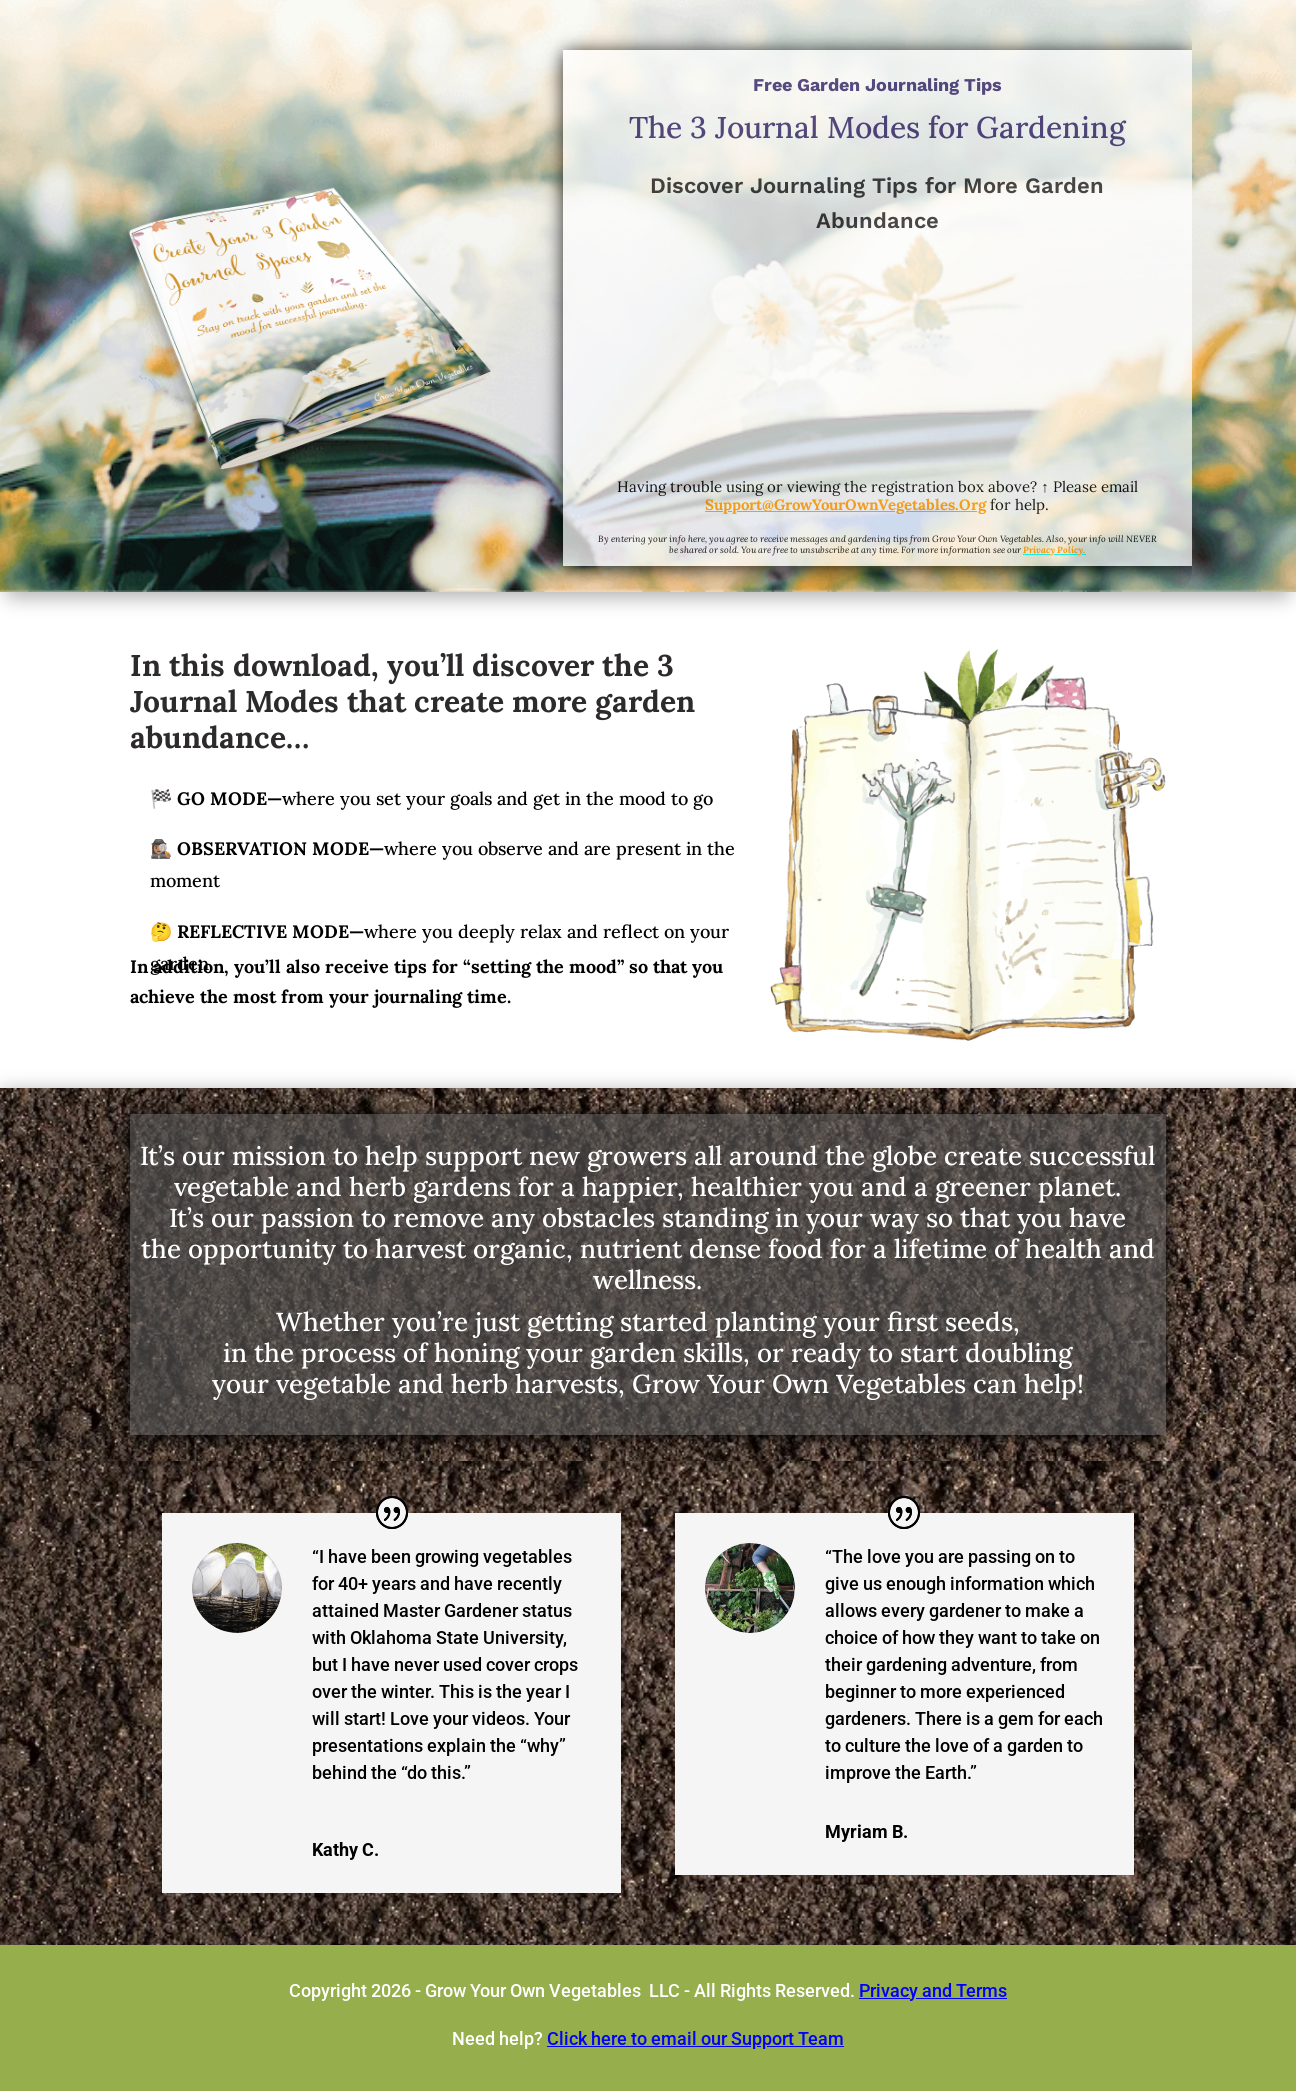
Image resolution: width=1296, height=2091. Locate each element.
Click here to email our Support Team (695, 2038)
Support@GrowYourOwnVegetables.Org (845, 504)
